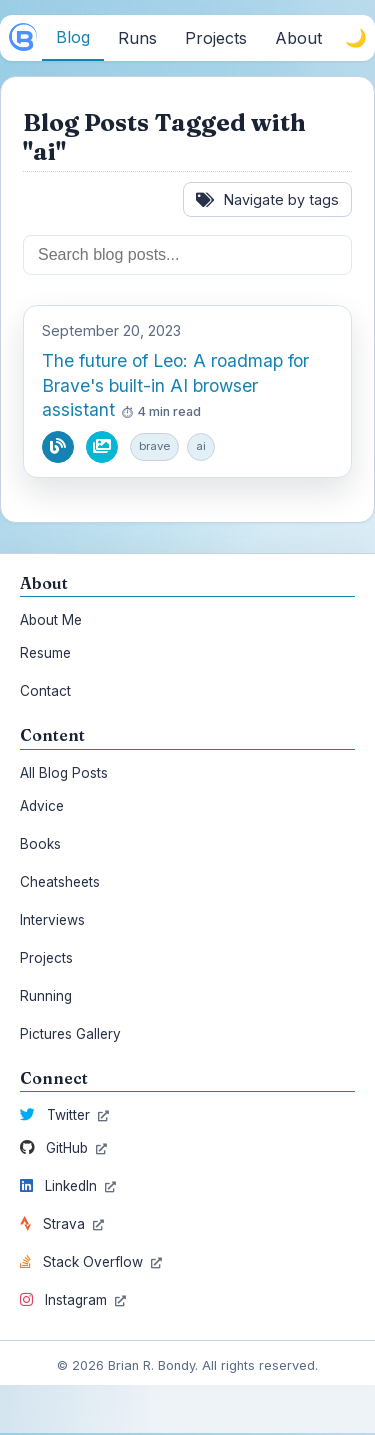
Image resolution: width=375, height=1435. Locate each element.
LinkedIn (68, 1186)
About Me (51, 620)
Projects (46, 958)
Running (46, 996)
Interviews (52, 920)
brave (154, 446)
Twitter (64, 1115)
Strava (62, 1224)
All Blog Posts (64, 773)
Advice (42, 806)
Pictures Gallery (70, 1034)
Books (40, 844)
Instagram (73, 1300)
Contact (45, 691)
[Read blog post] (58, 447)
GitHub (63, 1148)
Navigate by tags (267, 199)
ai (201, 446)
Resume (45, 653)
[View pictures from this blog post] (102, 447)
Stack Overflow (91, 1262)
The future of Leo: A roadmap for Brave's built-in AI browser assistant (175, 385)
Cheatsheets (60, 882)
